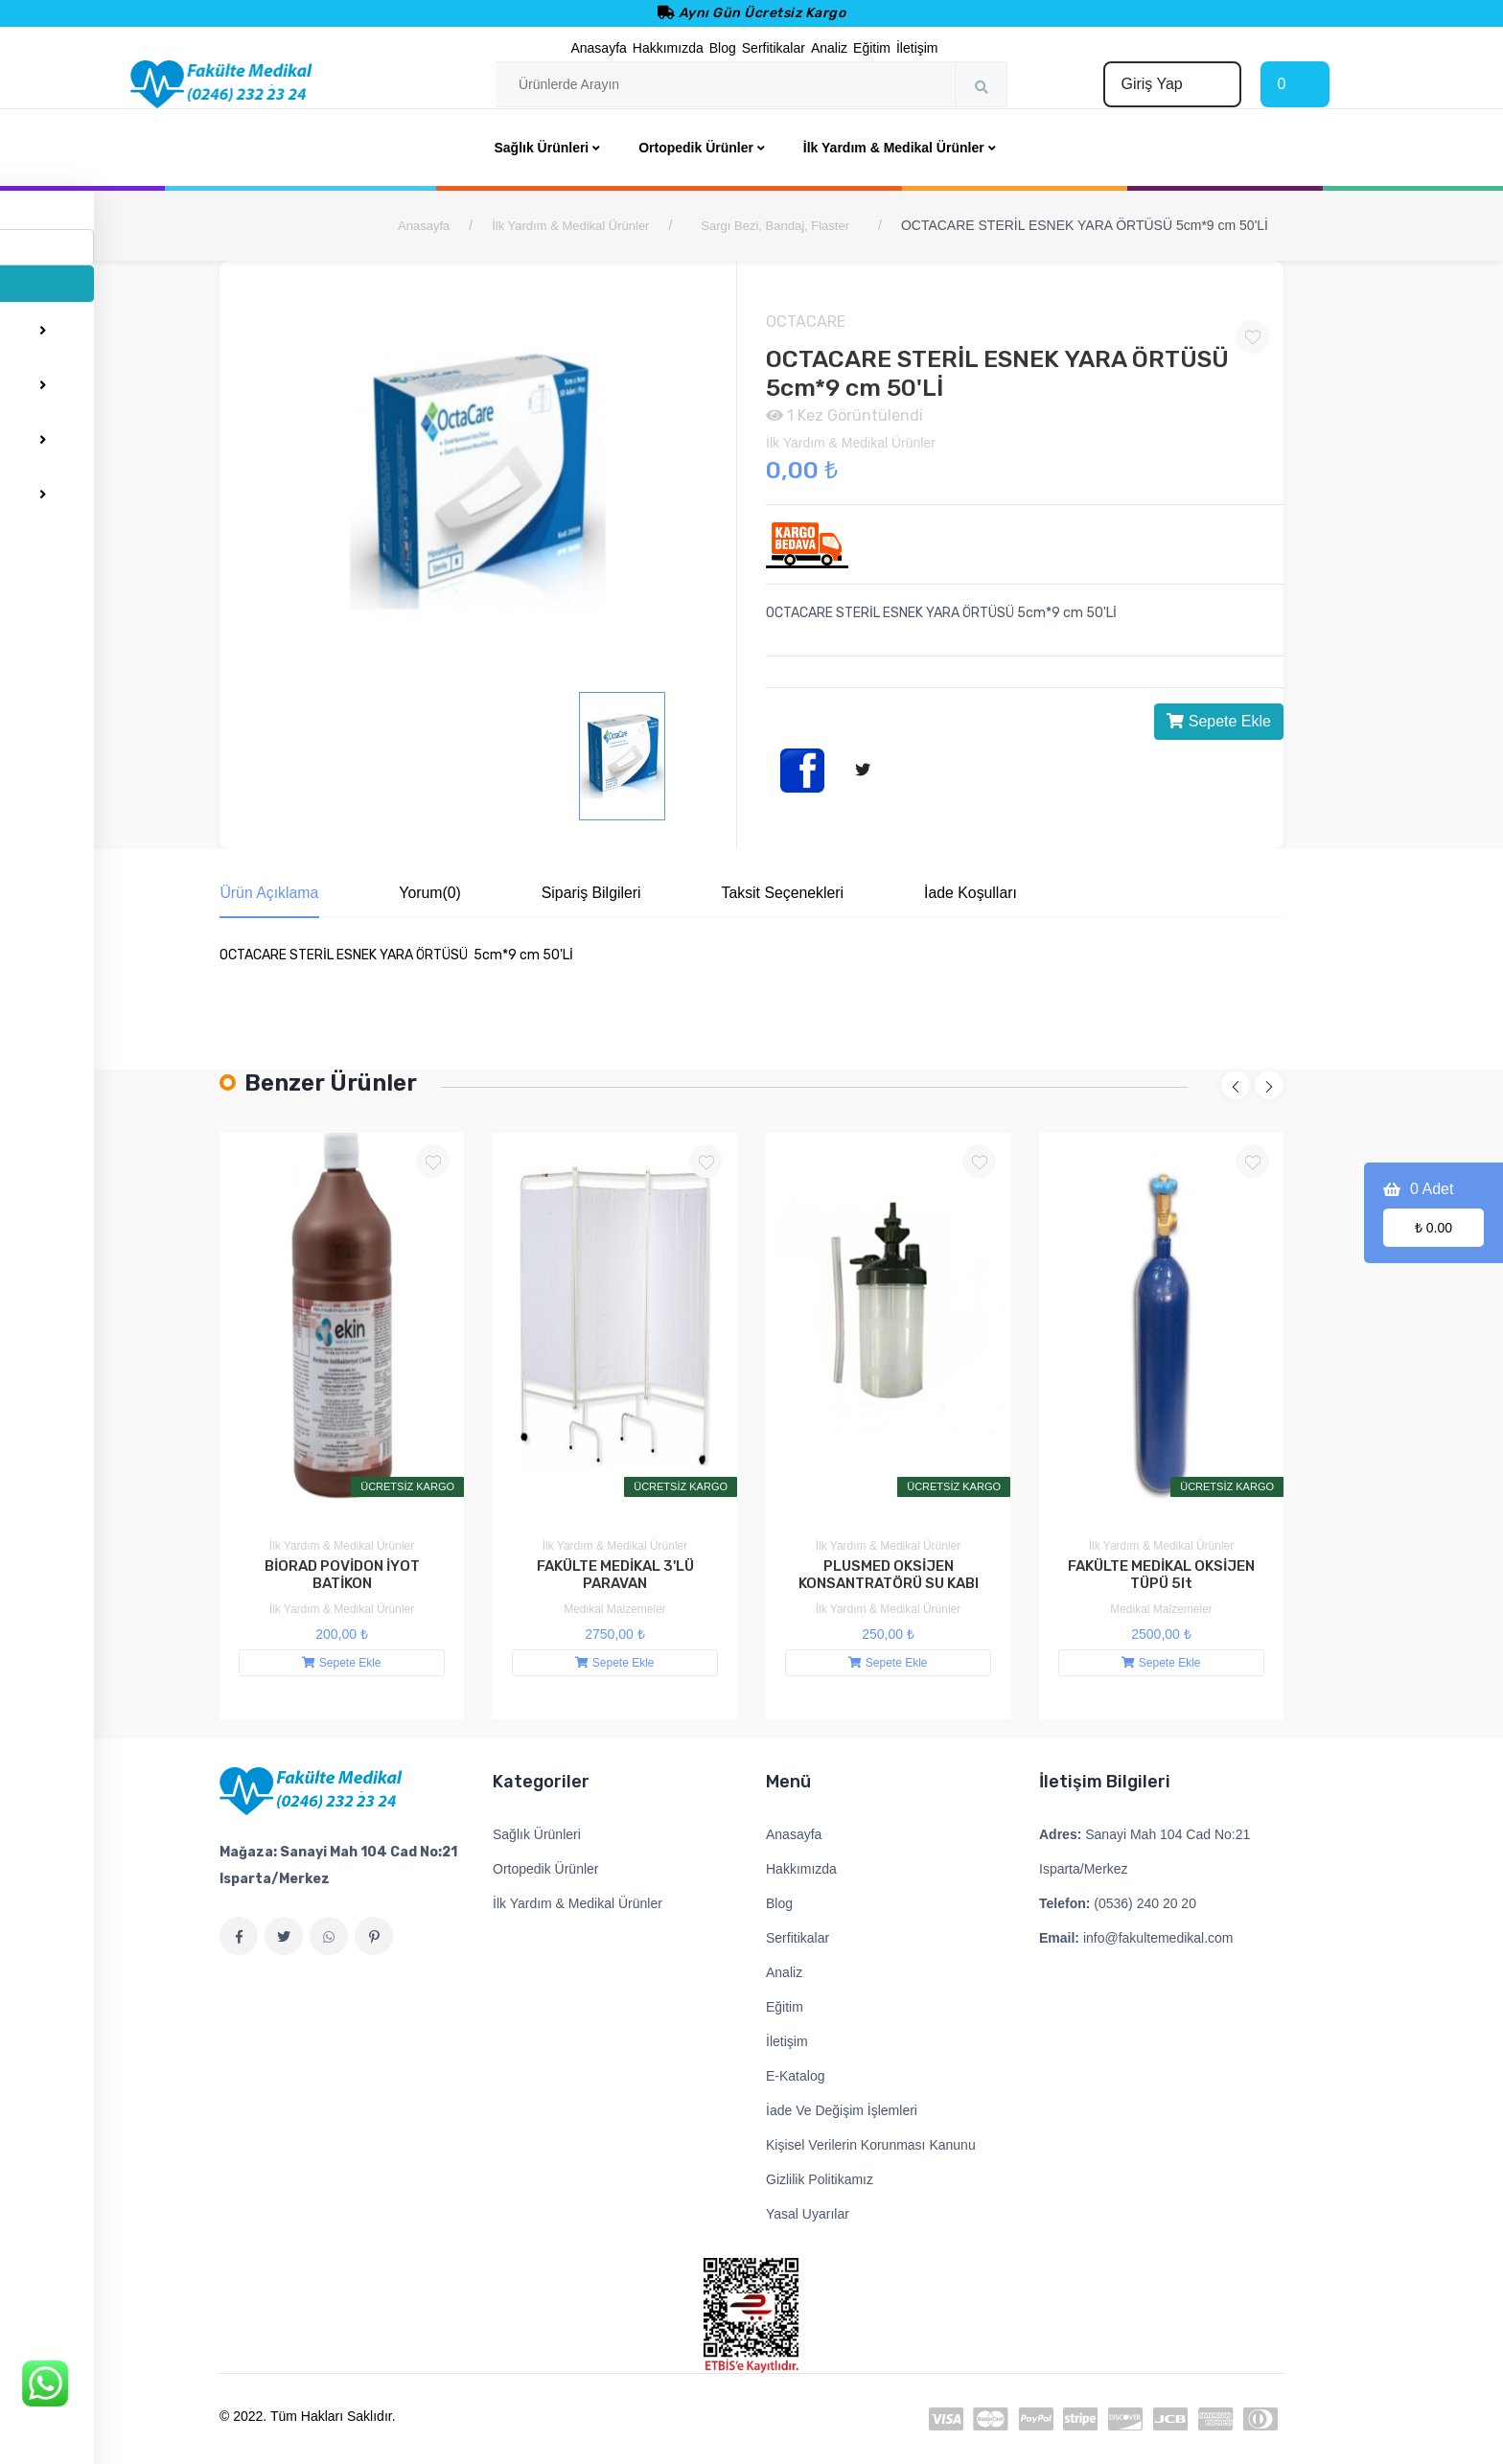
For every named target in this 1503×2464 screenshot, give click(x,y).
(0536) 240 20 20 (1117, 1903)
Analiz (829, 48)
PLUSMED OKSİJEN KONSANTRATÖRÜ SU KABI (888, 1575)
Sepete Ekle (1219, 721)
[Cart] (1295, 84)
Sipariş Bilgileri (604, 893)
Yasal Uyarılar (807, 2214)
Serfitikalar (773, 48)
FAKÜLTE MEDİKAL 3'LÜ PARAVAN (615, 1575)
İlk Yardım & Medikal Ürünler (570, 226)
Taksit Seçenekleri (803, 893)
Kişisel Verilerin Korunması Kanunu (871, 2145)
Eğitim (871, 48)
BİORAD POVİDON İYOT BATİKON (342, 1575)
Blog (722, 48)
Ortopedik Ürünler (546, 1869)
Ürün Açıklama (269, 893)
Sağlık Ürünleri (537, 1834)
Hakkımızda (668, 48)
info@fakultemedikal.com (1136, 1938)
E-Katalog (795, 2076)
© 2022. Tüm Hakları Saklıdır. (308, 2416)
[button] (1235, 1085)
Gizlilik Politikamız (819, 2179)
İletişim (917, 48)
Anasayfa (598, 48)
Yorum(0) (436, 893)
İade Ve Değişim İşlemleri (841, 2110)
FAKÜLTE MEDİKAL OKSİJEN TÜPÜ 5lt (1161, 1575)
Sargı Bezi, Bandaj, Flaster (775, 226)
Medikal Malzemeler (615, 1609)
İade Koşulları (998, 893)
